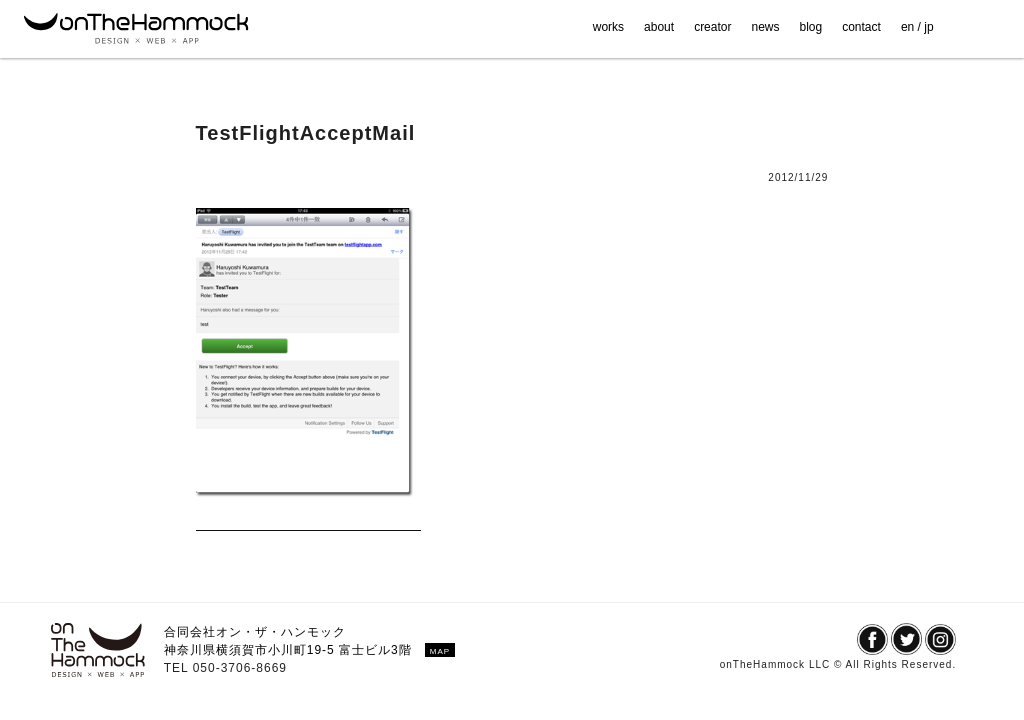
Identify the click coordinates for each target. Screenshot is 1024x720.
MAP (440, 651)
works (608, 27)
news (765, 27)
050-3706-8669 (240, 668)
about (659, 27)
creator (712, 27)
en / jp (917, 27)
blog (811, 27)
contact (861, 27)
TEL (178, 668)
